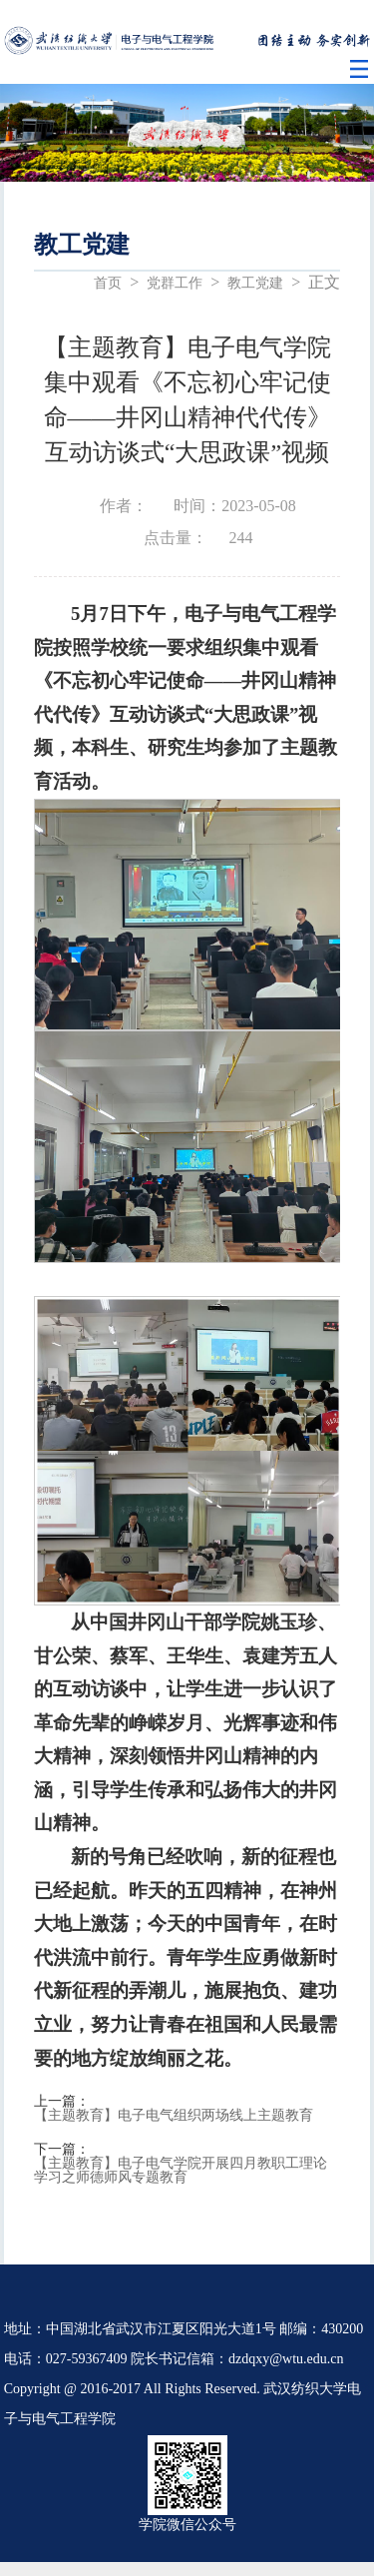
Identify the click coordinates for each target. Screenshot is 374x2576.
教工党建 (255, 283)
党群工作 (174, 283)
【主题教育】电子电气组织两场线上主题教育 (173, 2116)
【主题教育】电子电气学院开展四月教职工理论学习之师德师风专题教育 (180, 2171)
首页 (108, 283)
